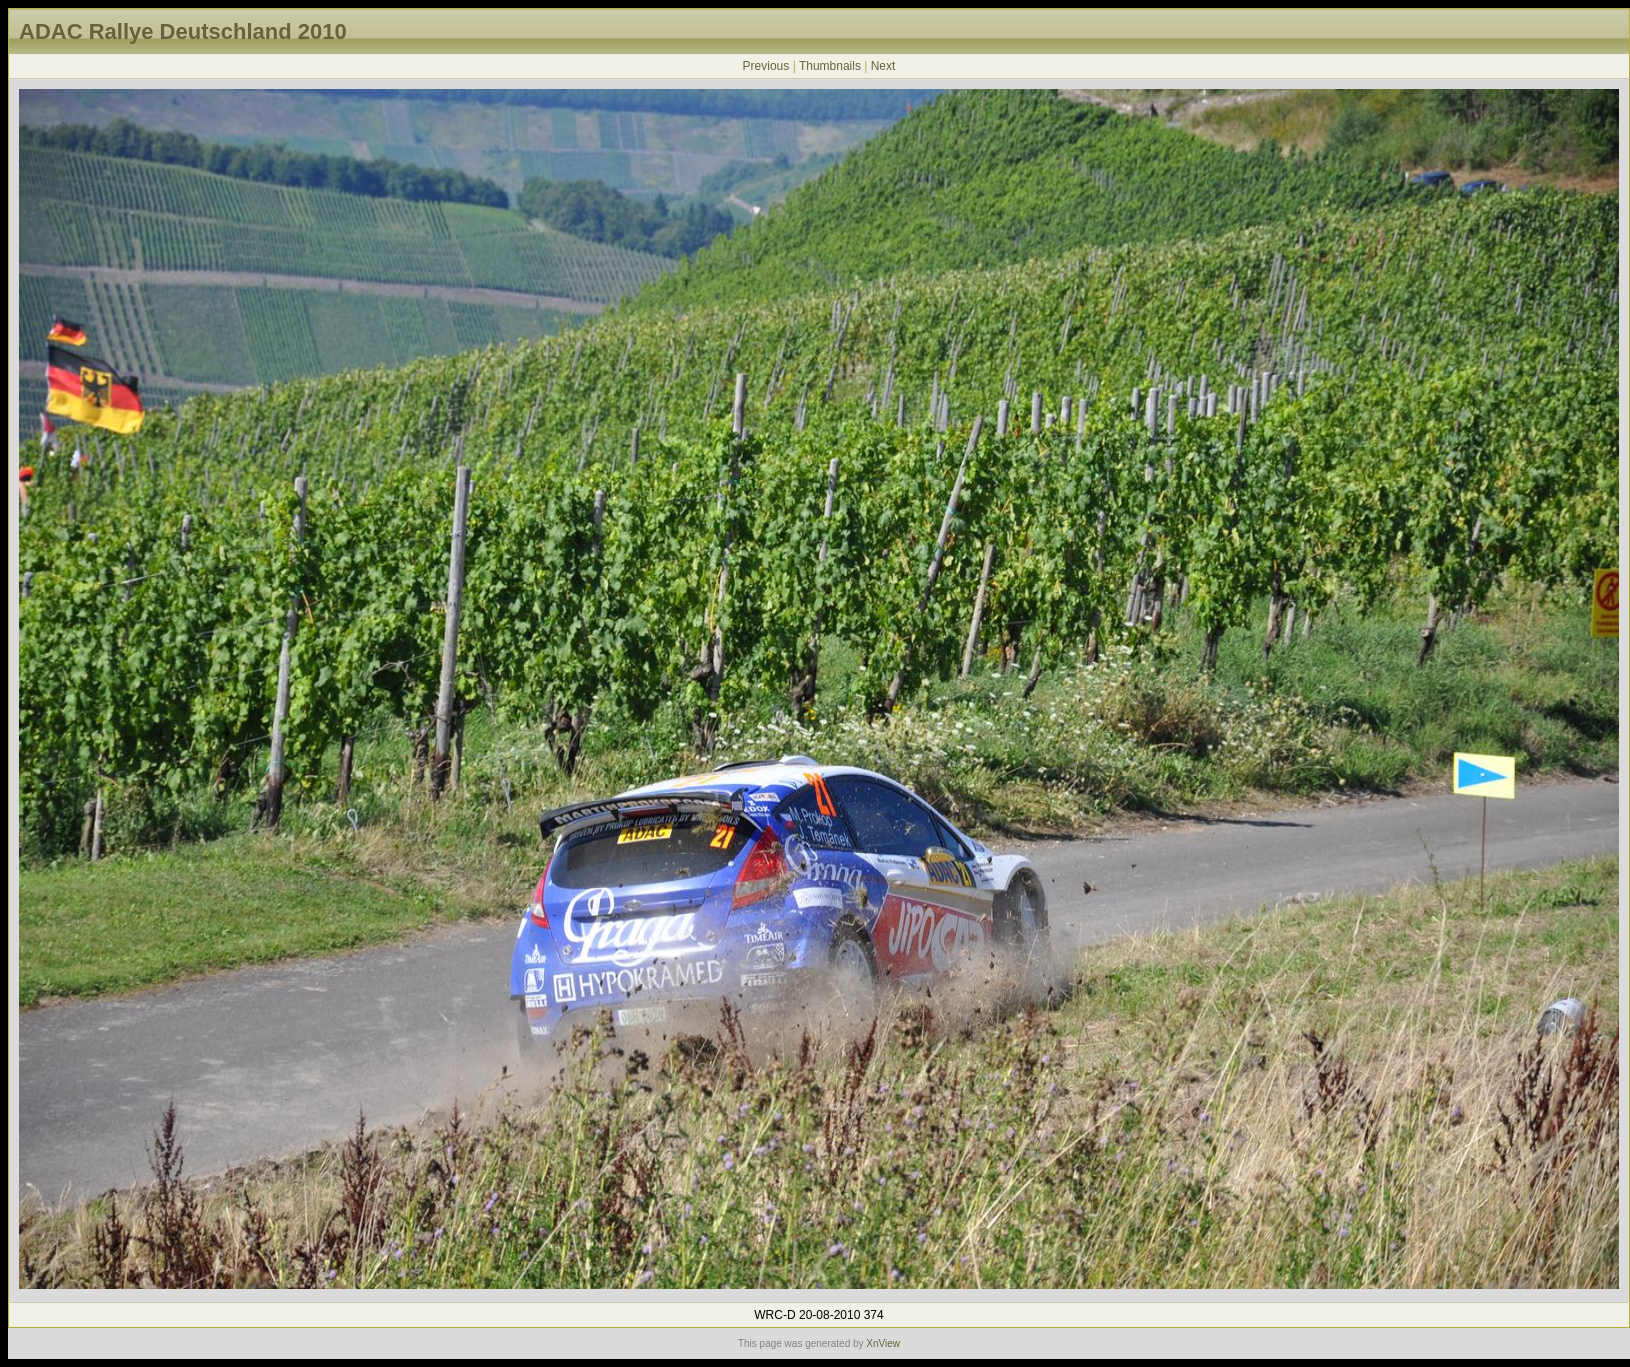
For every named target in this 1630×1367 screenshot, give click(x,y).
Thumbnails (830, 66)
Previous (766, 66)
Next (883, 66)
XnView (883, 1343)
